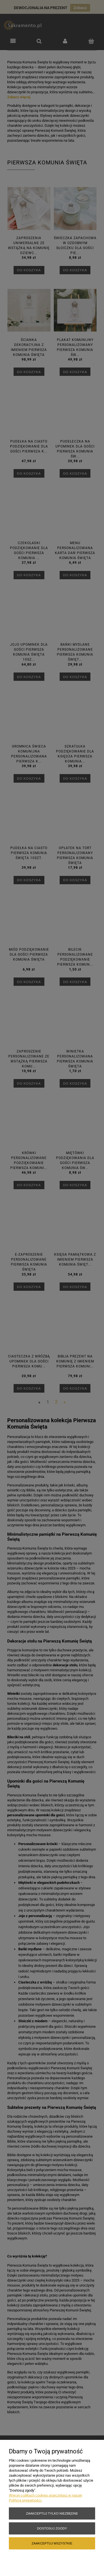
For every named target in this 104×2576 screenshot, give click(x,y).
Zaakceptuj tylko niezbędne (52, 2513)
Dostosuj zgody (52, 2528)
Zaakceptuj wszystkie (52, 2543)
